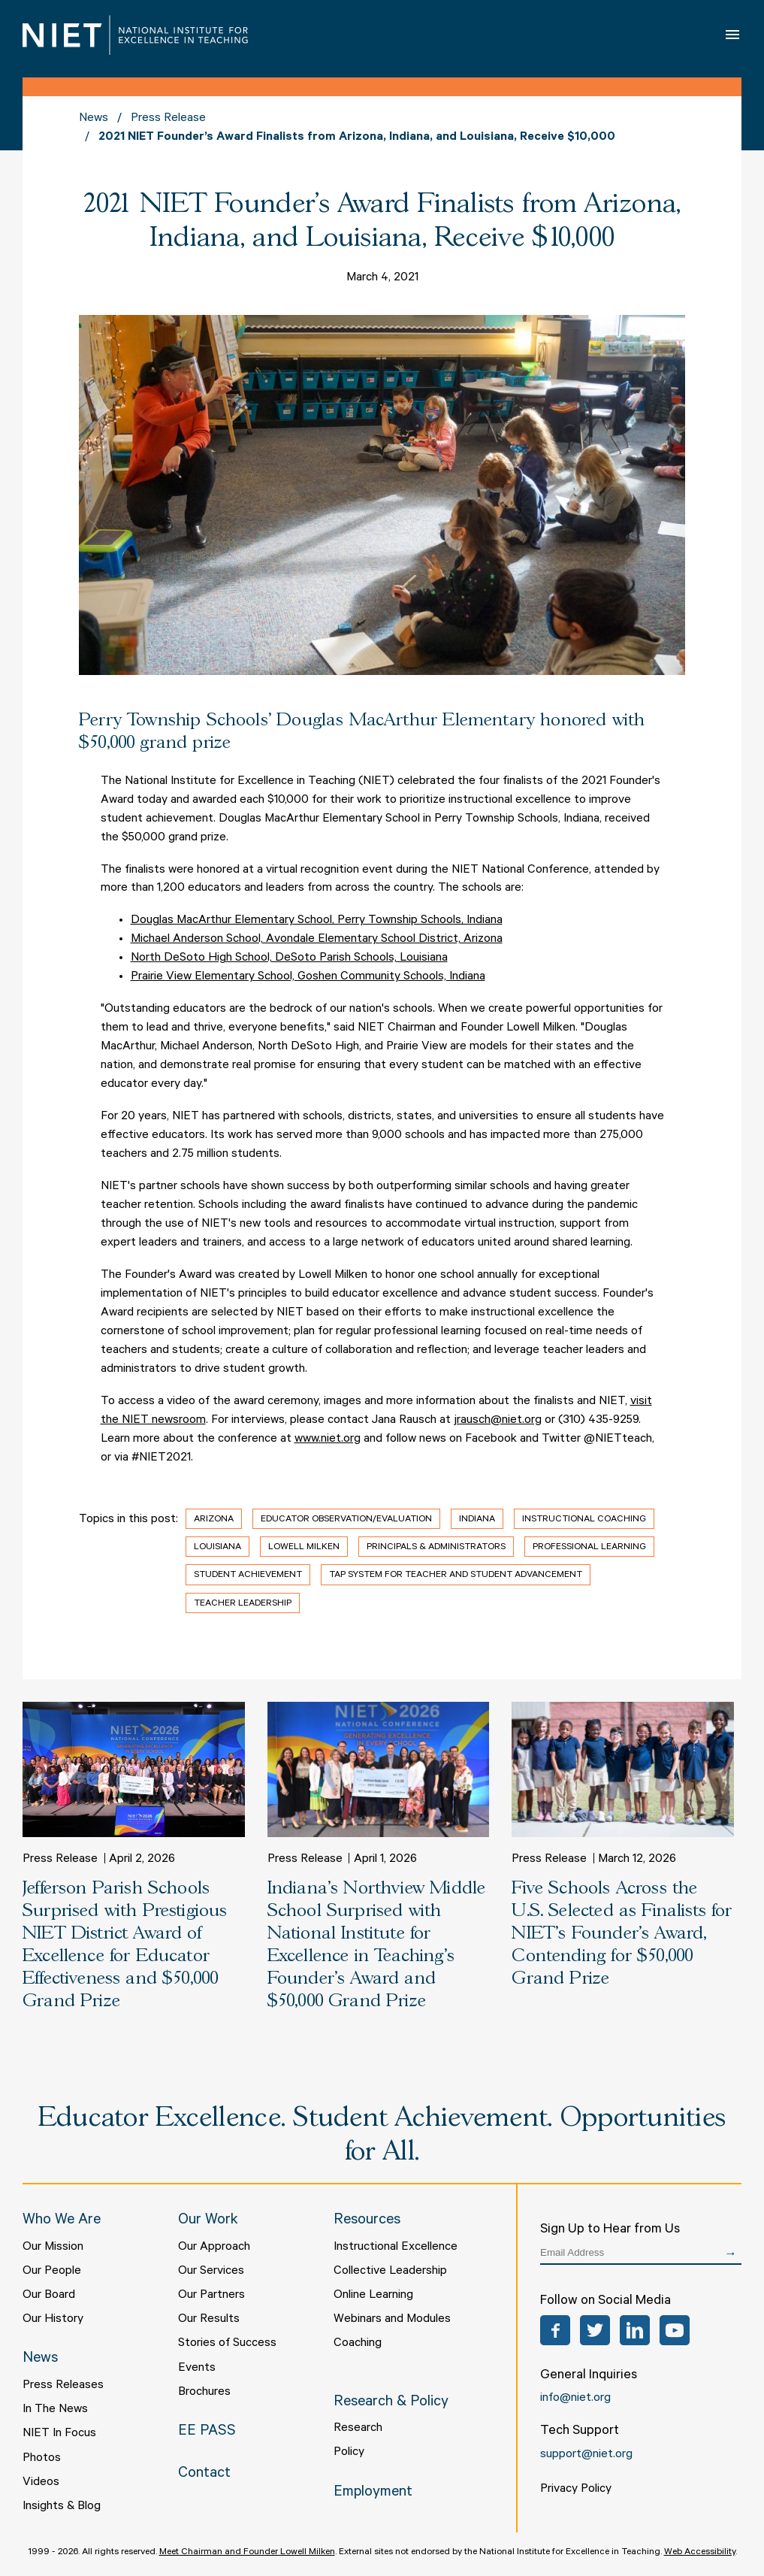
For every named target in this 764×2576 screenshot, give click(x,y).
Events (197, 2368)
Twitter (595, 2330)
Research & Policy (391, 2403)
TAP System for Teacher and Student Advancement (455, 1575)
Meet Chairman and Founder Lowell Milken (247, 2552)
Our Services (211, 2271)
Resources (367, 2221)
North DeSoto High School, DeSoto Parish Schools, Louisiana (289, 958)
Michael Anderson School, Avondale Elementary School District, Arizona (317, 939)
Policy (349, 2452)
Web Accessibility (699, 2552)
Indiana (477, 1520)
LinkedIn (635, 2330)
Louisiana (217, 1547)
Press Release (168, 119)
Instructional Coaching (584, 1520)
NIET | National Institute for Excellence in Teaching (135, 35)
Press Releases (63, 2386)
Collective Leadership (390, 2271)
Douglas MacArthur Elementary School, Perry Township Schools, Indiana (317, 921)
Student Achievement (248, 1575)
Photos (42, 2459)
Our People (52, 2271)
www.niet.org (327, 1439)
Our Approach (214, 2247)
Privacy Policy (576, 2489)
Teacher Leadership (242, 1604)
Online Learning (373, 2295)
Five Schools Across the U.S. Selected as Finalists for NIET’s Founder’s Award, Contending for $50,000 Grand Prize (622, 1933)
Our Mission (53, 2247)
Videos (41, 2483)
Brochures (204, 2392)
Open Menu (733, 34)
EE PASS (207, 2432)
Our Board (49, 2295)
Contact (204, 2474)
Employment (373, 2493)
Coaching (358, 2343)
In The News (55, 2410)
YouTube (675, 2330)
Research (358, 2428)
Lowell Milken (304, 1547)
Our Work (208, 2221)
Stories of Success (227, 2343)
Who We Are (62, 2221)
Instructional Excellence (395, 2247)
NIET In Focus (59, 2434)
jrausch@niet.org (498, 1420)
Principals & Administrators (436, 1547)
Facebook (555, 2330)
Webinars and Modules (392, 2319)
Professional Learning (589, 1547)
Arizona (214, 1520)
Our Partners (211, 2295)
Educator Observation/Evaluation (346, 1520)
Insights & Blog (62, 2507)
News (93, 119)
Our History (53, 2319)
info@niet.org (575, 2398)
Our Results (209, 2319)
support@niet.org (586, 2455)
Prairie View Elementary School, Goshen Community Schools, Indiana (308, 977)
